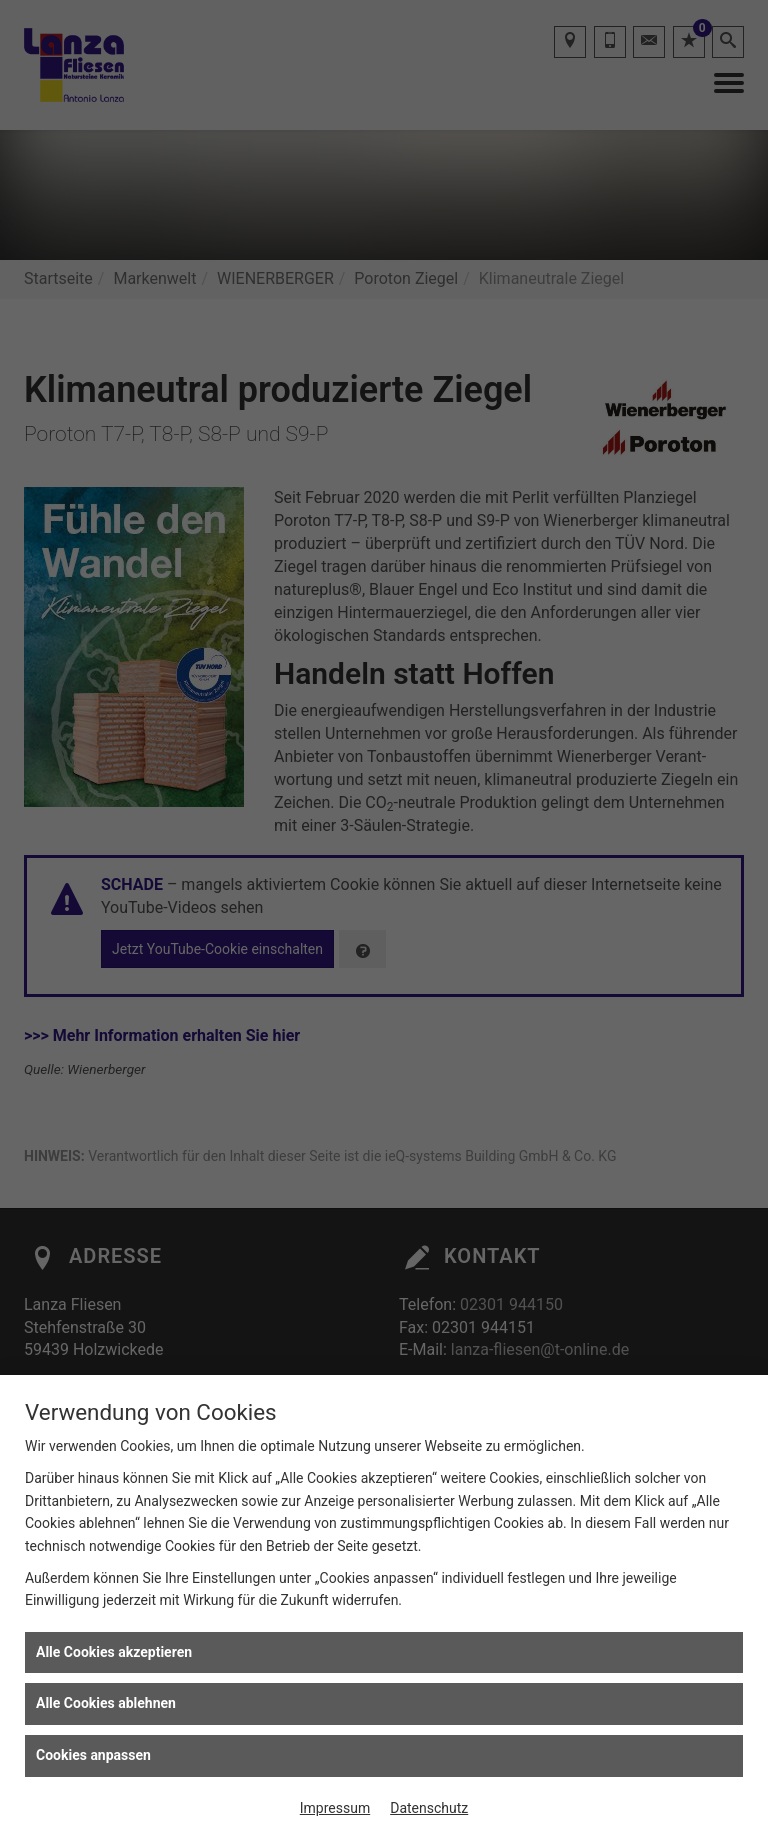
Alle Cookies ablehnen (106, 1703)
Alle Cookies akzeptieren (114, 1652)
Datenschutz (429, 1808)
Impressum (335, 1808)
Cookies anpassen (93, 1755)
